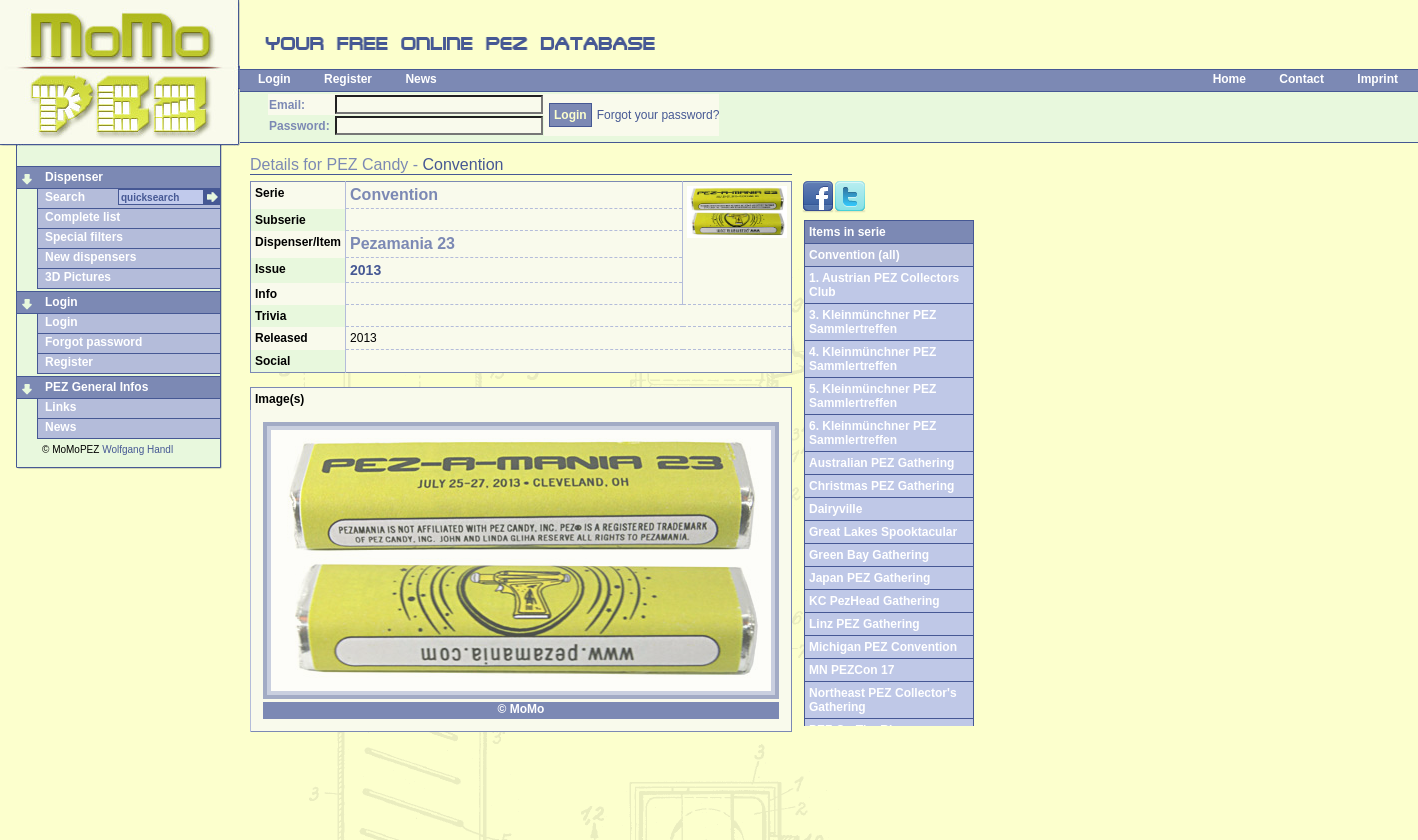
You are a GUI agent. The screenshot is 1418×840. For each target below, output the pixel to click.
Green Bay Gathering (869, 555)
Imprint (1377, 79)
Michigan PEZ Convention (883, 647)
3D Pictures (78, 277)
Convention (463, 164)
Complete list (82, 217)
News (420, 79)
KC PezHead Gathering (874, 601)
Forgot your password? (658, 115)
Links (60, 407)
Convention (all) (854, 255)
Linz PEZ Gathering (864, 624)
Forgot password (93, 342)
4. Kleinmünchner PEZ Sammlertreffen (872, 359)
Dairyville (835, 509)
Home (1229, 79)
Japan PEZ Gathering (869, 578)
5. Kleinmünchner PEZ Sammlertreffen (872, 396)
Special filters (84, 237)
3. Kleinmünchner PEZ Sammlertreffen (872, 322)
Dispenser (74, 177)
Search (65, 197)
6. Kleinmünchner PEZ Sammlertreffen (872, 433)
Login (274, 79)
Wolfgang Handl (137, 449)
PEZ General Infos (96, 387)
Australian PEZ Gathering (881, 463)
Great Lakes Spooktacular (883, 532)
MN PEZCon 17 (851, 670)
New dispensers (90, 257)
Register (348, 79)
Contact (1301, 79)
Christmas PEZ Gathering (881, 486)
